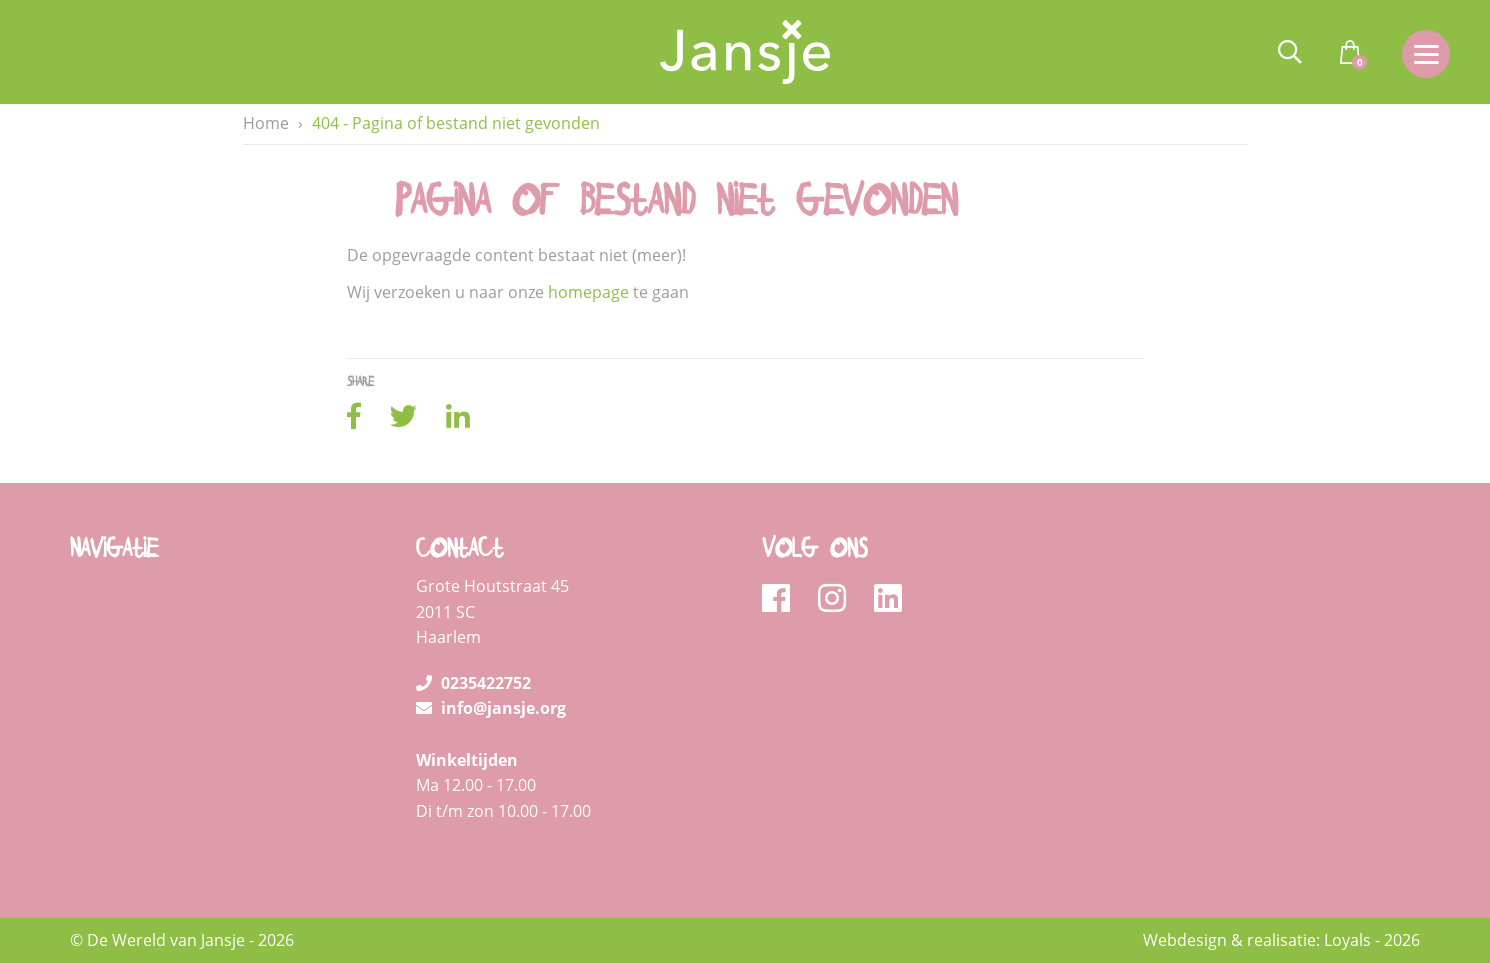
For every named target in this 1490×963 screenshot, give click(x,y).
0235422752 (473, 683)
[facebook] (782, 599)
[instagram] (838, 599)
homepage (588, 293)
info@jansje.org (491, 708)
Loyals (1347, 940)
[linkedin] (888, 599)
